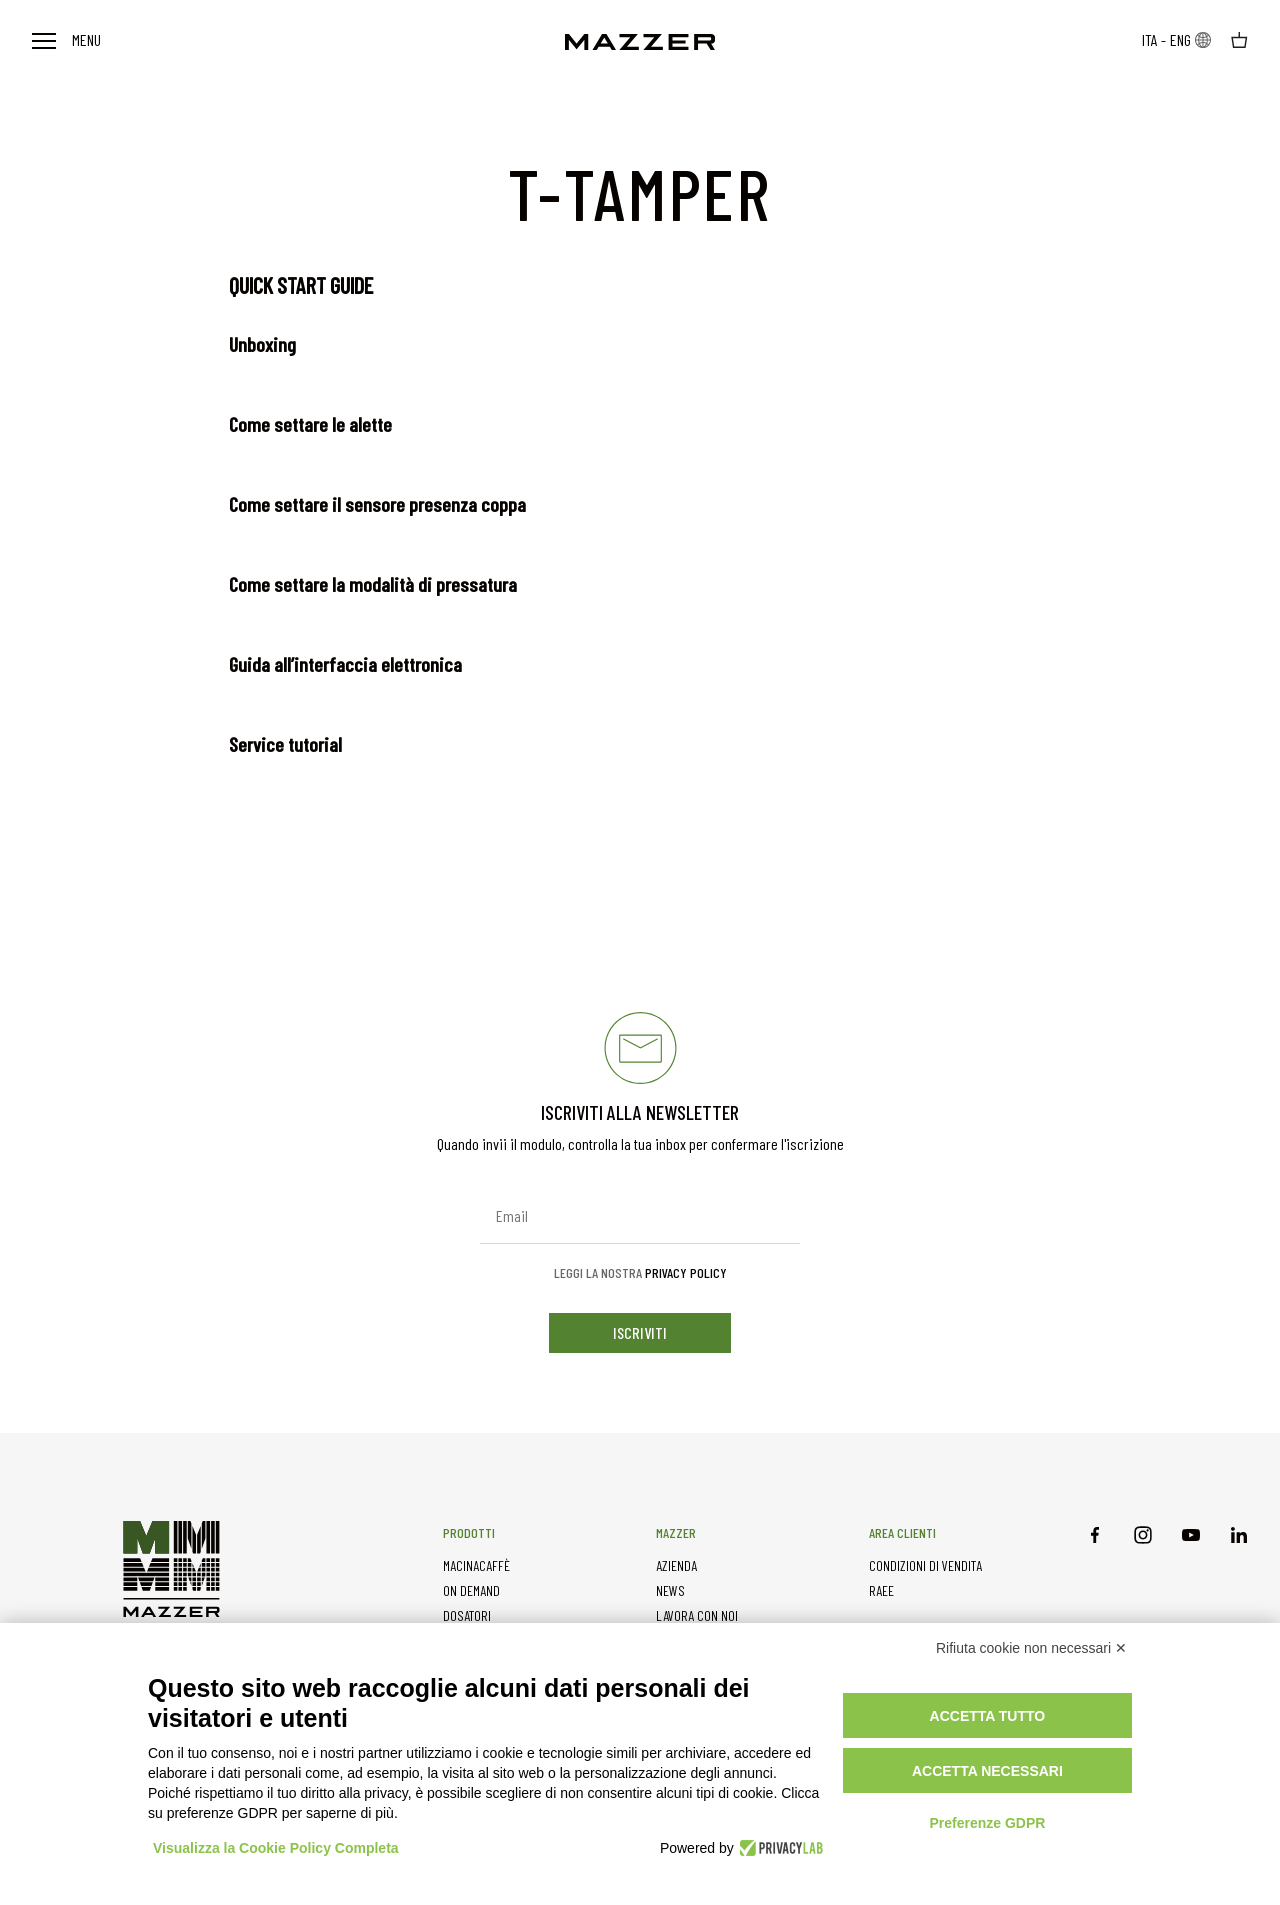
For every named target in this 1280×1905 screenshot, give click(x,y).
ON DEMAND (471, 1590)
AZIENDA (676, 1565)
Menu (66, 39)
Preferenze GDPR (987, 1823)
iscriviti (640, 1332)
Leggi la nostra (640, 1273)
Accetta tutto (988, 1716)
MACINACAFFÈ (476, 1565)
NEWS (670, 1590)
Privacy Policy (686, 1272)
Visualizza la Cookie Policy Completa (276, 1848)
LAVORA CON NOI (697, 1615)
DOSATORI (467, 1615)
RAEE (881, 1590)
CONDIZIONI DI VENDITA (925, 1565)
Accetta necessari (987, 1771)
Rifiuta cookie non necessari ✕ (1031, 1648)
